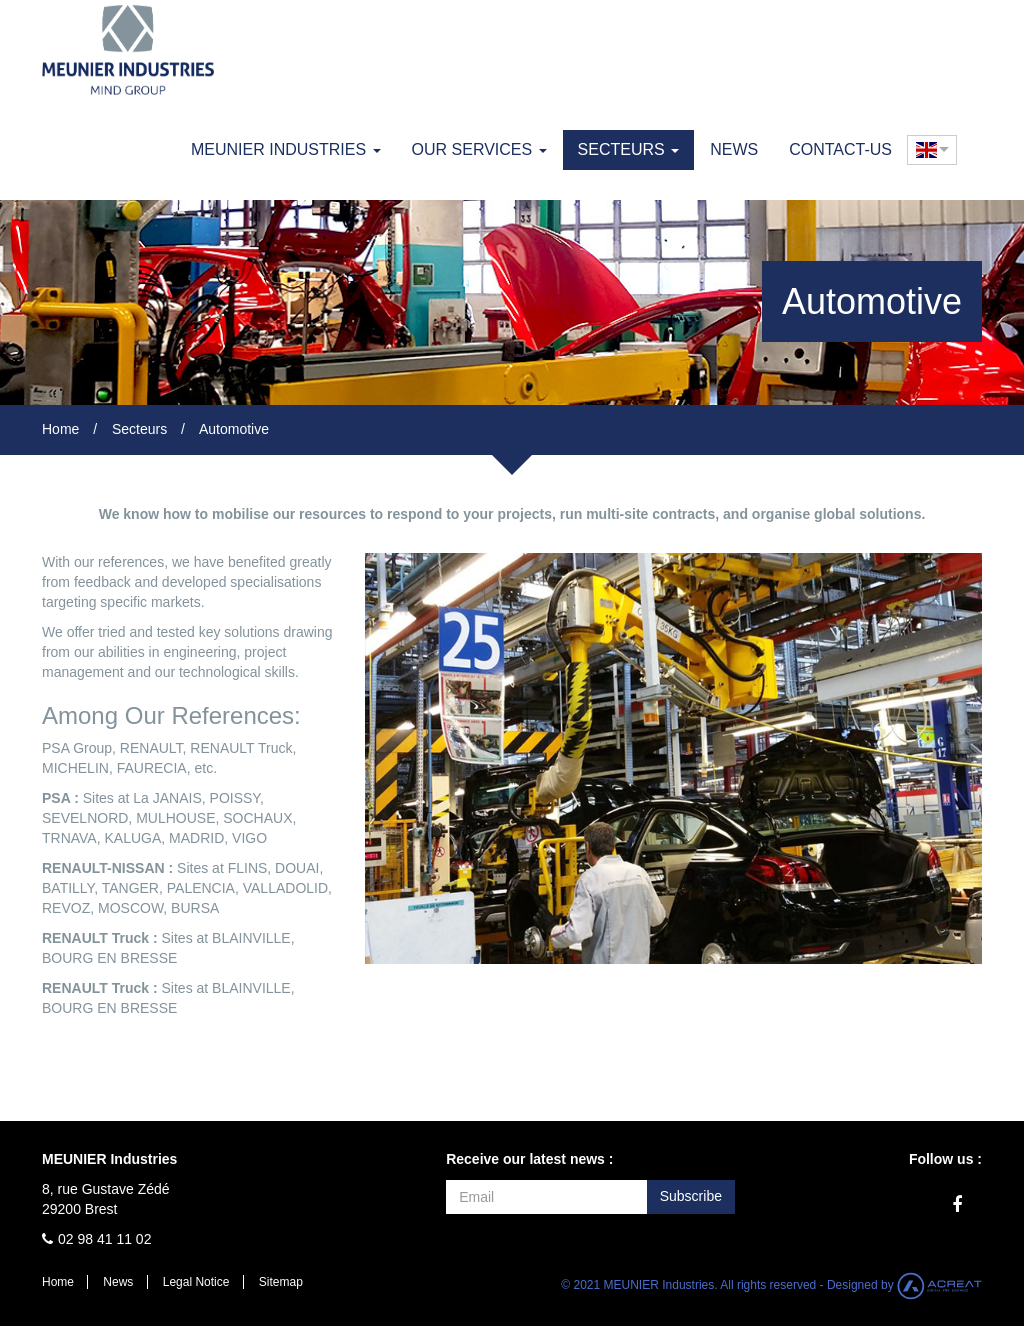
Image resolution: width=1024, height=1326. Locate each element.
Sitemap (281, 1282)
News (734, 149)
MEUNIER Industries (286, 149)
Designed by (904, 1285)
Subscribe (691, 1196)
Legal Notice (196, 1282)
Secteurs (629, 149)
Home (60, 429)
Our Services (479, 149)
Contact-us (840, 149)
